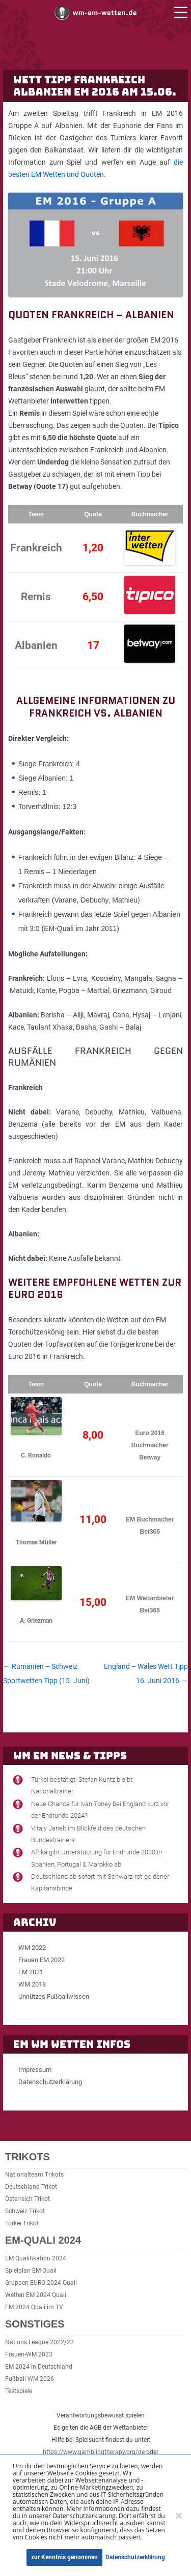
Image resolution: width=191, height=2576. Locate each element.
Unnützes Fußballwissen (53, 1996)
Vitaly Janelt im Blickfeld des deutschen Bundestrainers (88, 1834)
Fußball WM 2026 (29, 2378)
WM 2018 (32, 1984)
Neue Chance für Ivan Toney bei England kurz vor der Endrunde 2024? (100, 1809)
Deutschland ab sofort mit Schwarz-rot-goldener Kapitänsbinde (100, 1882)
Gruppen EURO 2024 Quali (41, 2282)
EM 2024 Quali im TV (34, 2307)
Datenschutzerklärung (50, 2082)
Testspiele (18, 2391)
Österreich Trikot (27, 2198)
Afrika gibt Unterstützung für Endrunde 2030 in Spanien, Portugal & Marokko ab (96, 1858)
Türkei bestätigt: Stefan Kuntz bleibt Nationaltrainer (81, 1785)
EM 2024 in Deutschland (38, 2366)
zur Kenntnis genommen (64, 2557)
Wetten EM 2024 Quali (35, 2295)
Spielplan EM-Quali (31, 2270)
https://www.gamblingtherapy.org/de (94, 2452)
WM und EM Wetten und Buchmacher (95, 12)
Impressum (34, 2069)
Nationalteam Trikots (34, 2174)
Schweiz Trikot (25, 2211)
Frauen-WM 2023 (28, 2354)
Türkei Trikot (22, 2223)
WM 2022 (32, 1947)
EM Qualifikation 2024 (35, 2258)
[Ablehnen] (178, 2515)
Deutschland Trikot (31, 2186)
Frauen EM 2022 (41, 1960)
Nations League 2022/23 (39, 2342)
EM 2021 (30, 1972)
